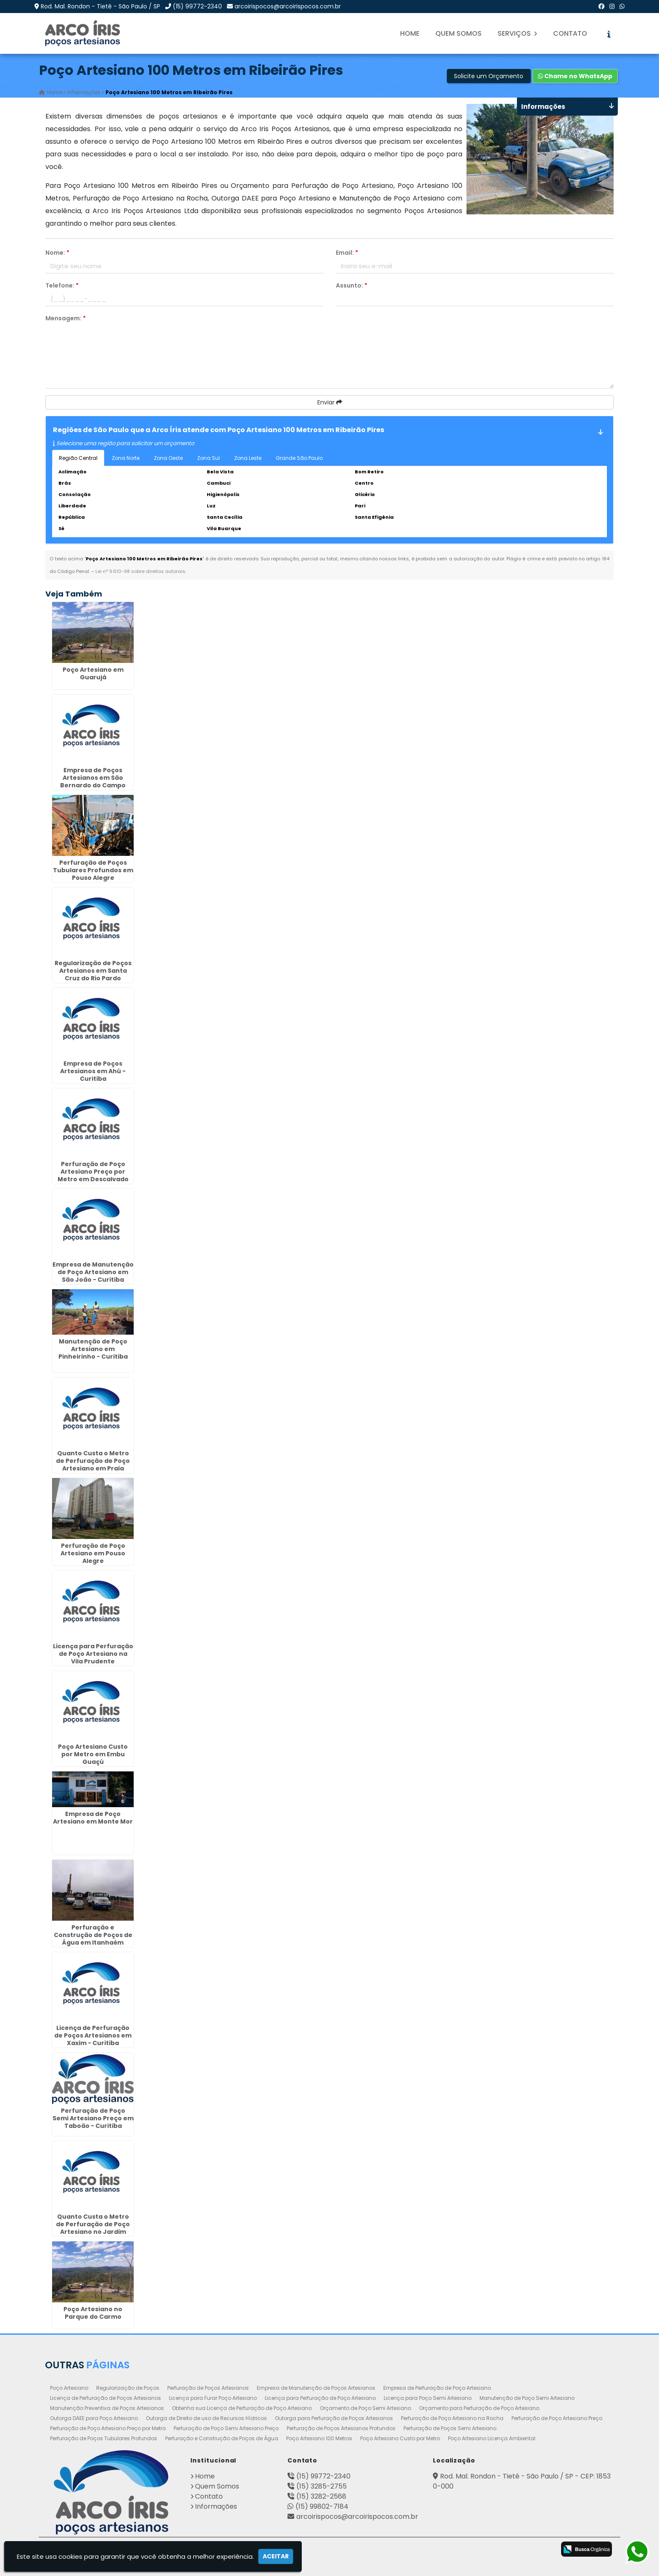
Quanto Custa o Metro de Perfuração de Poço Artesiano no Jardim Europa (93, 2227)
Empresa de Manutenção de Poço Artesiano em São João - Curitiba (93, 1272)
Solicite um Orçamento (488, 76)
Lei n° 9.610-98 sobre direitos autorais (140, 571)
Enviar (329, 402)
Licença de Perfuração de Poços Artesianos (105, 2398)
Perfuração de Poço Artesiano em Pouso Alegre (93, 1553)
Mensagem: (65, 318)
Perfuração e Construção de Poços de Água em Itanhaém (93, 1935)
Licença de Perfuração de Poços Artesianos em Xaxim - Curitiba (93, 2035)
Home (409, 33)
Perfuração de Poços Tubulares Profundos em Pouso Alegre (93, 870)
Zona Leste (247, 458)
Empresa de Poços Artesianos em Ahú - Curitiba (93, 1071)
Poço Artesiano (69, 2387)
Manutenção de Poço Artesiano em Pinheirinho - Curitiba (93, 1349)
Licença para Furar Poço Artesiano (213, 2398)
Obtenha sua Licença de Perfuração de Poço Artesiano (242, 2408)
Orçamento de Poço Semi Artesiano (365, 2408)
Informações (216, 2506)
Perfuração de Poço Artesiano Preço (556, 2418)
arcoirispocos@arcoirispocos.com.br (288, 6)
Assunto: (351, 285)
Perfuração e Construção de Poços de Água (221, 2438)
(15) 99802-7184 (321, 2506)
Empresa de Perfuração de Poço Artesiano (437, 2387)
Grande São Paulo (299, 458)
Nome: (57, 252)
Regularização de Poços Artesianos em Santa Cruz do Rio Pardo (93, 970)
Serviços (517, 33)
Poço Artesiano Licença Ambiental (491, 2438)
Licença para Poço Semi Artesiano (428, 2398)
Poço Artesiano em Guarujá (93, 673)
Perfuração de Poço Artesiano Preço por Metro (108, 2428)
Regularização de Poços (127, 2387)
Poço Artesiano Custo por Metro (400, 2438)
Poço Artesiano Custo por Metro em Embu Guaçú (93, 1754)
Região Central (78, 458)
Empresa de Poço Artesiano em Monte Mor (93, 1818)
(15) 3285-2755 (321, 2486)
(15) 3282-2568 (321, 2496)
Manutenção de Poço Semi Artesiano (527, 2398)
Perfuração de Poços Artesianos (208, 2387)
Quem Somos (458, 33)
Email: (347, 252)
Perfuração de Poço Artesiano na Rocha (452, 2418)
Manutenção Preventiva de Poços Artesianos (107, 2408)
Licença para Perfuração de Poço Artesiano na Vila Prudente (93, 1653)
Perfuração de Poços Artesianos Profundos (341, 2428)
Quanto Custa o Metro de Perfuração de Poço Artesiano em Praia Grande (93, 1464)
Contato (570, 33)
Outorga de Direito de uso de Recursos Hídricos (206, 2418)
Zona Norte (126, 458)
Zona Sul (208, 458)
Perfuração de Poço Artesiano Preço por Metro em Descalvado (93, 1171)
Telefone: (62, 285)
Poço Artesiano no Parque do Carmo (92, 2313)
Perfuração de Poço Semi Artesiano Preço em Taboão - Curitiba (93, 2118)
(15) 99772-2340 (197, 6)
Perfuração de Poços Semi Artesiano (449, 2428)
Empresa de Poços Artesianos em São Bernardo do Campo (93, 777)
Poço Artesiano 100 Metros (319, 2438)
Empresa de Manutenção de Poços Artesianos (316, 2387)
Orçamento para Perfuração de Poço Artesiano (479, 2408)
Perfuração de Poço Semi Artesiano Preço (226, 2428)
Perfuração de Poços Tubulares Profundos (103, 2438)
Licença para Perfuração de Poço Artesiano (320, 2398)
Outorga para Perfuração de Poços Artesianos (334, 2418)
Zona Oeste (168, 458)
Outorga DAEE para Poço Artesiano (94, 2418)
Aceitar (276, 2556)
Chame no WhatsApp (575, 76)
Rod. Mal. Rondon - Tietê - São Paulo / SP (100, 6)
